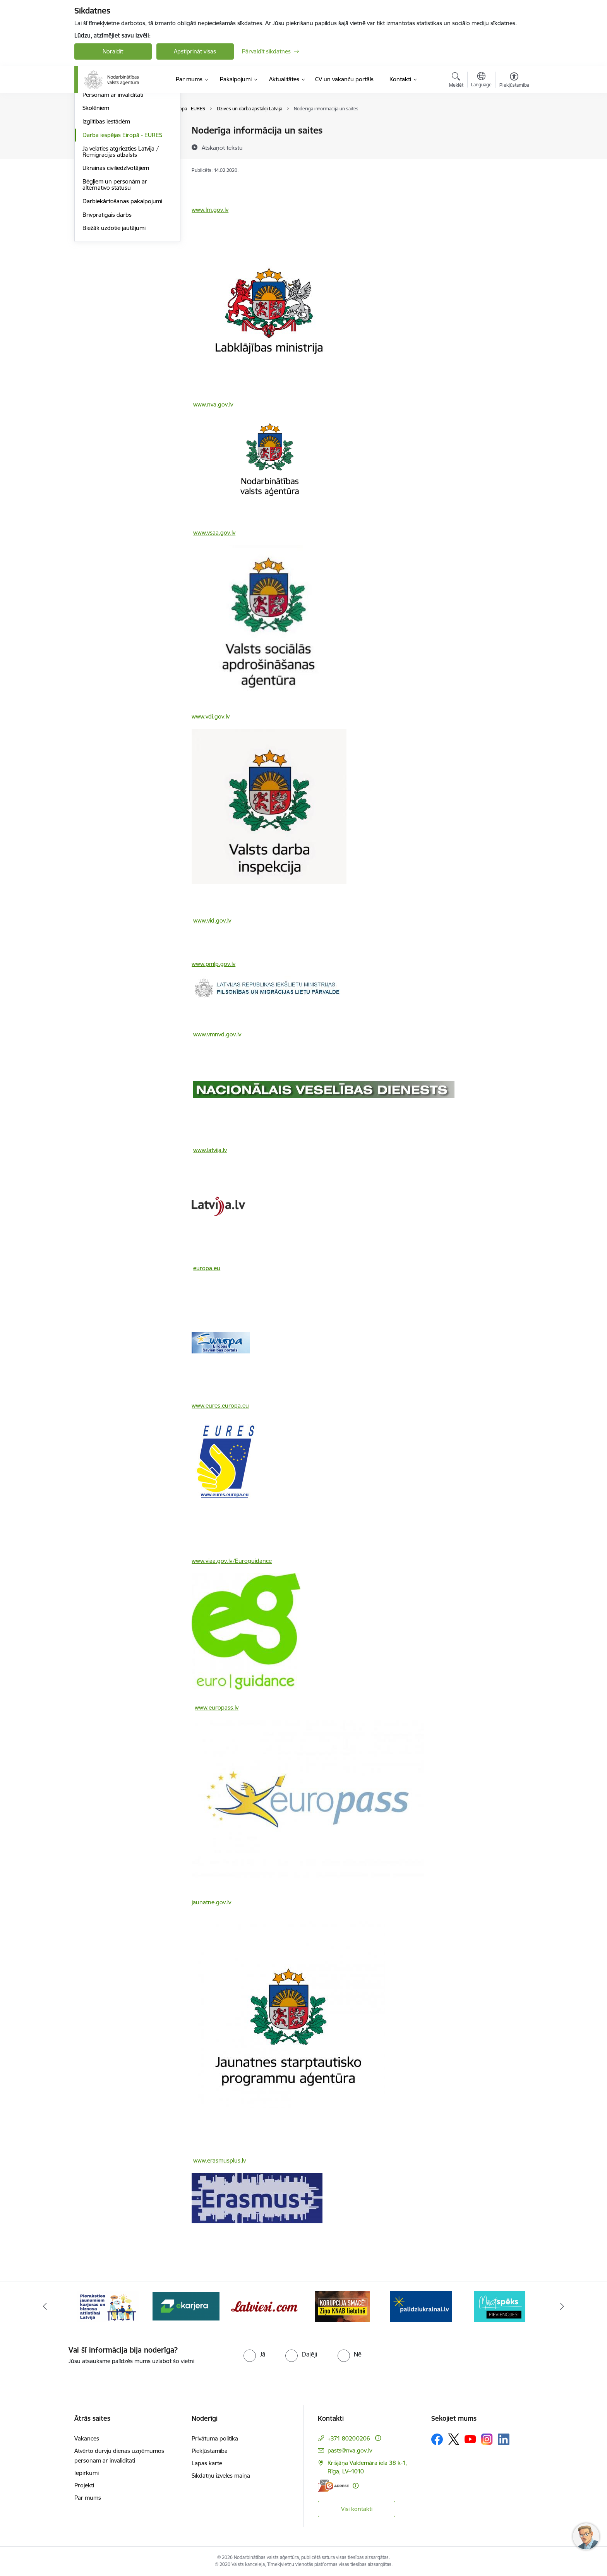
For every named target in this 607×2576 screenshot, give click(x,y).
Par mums (87, 2497)
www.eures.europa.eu (220, 1405)
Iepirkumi (86, 2473)
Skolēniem (95, 190)
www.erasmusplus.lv (219, 2160)
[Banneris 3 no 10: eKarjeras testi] (186, 2306)
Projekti (84, 2485)
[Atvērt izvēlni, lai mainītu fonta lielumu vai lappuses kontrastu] (514, 81)
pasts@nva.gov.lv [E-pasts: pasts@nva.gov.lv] (350, 2450)
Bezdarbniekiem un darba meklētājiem (116, 147)
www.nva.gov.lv (213, 404)
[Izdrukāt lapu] (514, 127)
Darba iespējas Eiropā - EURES (122, 217)
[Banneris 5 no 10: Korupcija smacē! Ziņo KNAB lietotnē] (342, 2306)
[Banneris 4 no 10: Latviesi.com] (264, 2306)
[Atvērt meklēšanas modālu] (456, 81)
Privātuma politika (215, 2438)
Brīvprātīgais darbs (107, 297)
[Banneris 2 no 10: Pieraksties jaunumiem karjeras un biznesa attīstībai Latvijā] (108, 2306)
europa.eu (206, 1268)
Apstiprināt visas (195, 51)
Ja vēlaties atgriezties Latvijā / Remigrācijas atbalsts (120, 234)
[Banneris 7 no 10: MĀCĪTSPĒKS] (499, 2306)
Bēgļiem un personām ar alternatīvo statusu (114, 267)
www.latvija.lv (210, 1150)
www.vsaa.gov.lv (214, 532)
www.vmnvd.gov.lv (217, 1034)
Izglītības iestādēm (106, 204)
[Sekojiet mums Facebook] (437, 2439)
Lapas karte (207, 2463)
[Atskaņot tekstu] (222, 147)
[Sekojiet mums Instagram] (487, 2439)
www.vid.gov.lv (212, 920)
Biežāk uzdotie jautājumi (114, 310)
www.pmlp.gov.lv (213, 963)
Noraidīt (113, 51)
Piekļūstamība (210, 2450)
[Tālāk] (562, 2306)
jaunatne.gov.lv (211, 1902)
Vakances (86, 2438)
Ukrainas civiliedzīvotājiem (115, 250)
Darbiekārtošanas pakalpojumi (122, 284)
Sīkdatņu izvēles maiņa (221, 2475)
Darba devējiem (102, 130)
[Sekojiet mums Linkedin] (503, 2439)
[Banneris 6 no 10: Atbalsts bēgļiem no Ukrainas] (421, 2306)
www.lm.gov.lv (210, 209)
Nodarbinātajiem (103, 164)
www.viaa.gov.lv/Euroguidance (232, 1560)
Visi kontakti (356, 2509)
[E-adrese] (333, 2485)
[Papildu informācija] (378, 2438)
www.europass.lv (216, 1707)
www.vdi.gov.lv (211, 716)
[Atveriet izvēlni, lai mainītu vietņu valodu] (481, 80)
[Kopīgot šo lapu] (514, 146)
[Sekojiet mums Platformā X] (454, 2439)
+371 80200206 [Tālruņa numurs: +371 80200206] (349, 2438)
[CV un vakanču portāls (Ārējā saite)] (344, 79)
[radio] (254, 2354)
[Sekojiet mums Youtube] (470, 2439)
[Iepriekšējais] (45, 2306)
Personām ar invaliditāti (112, 177)
